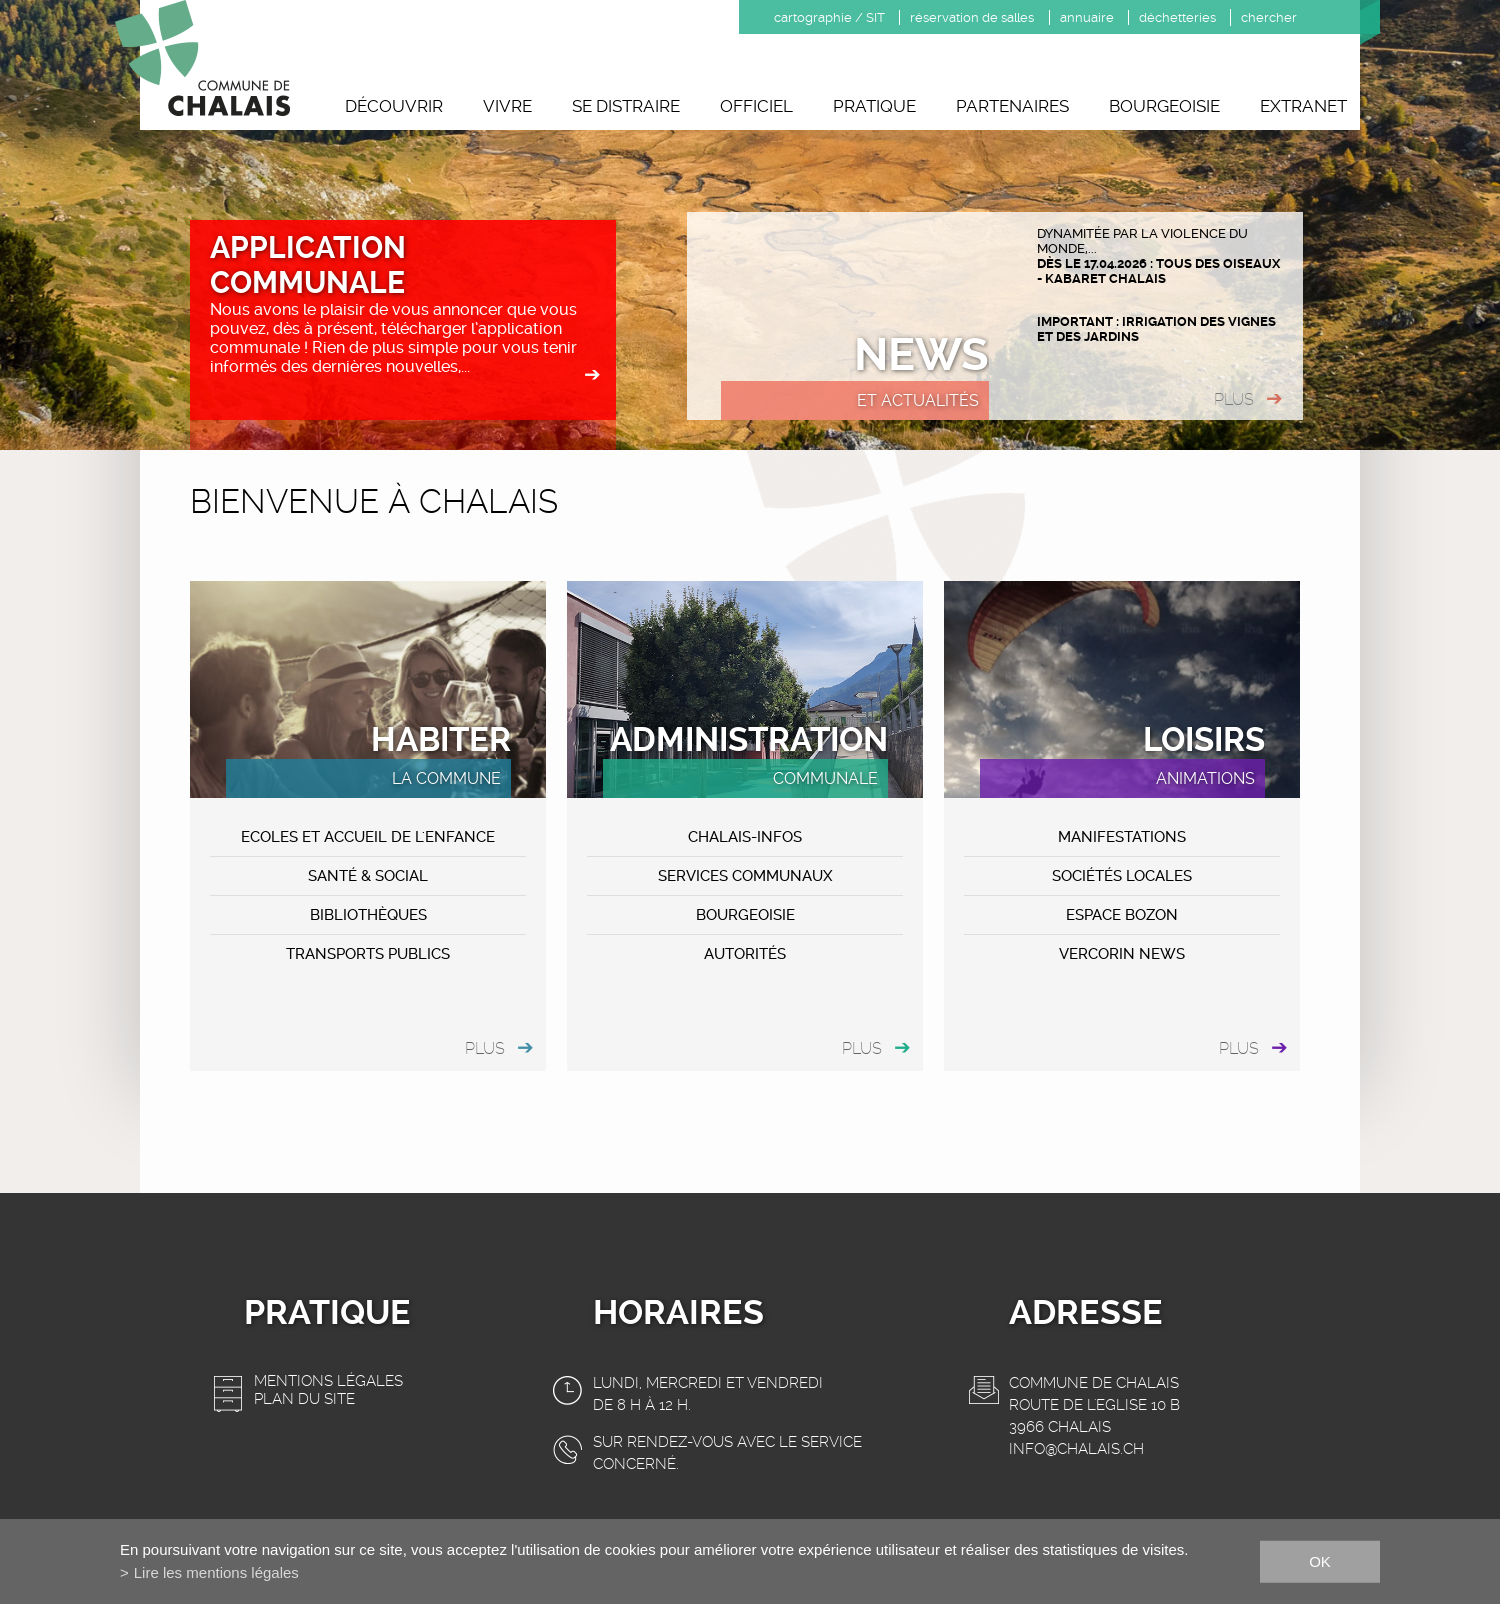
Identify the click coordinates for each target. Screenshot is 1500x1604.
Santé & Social (368, 876)
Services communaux (745, 876)
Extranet (1303, 106)
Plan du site (304, 1399)
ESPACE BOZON (1122, 915)
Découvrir (394, 106)
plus (1234, 399)
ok (1320, 1560)
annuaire (1087, 17)
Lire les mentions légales (216, 1572)
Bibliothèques (368, 915)
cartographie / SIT (829, 17)
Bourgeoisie (1164, 106)
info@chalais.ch (1076, 1449)
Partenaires (1012, 106)
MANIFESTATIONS (1122, 837)
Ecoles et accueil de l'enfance (368, 837)
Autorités (745, 954)
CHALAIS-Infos (745, 837)
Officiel (756, 106)
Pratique (874, 106)
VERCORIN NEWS (1122, 954)
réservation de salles (972, 17)
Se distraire (626, 106)
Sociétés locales (1122, 876)
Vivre (507, 106)
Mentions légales (328, 1381)
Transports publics (368, 954)
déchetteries (1177, 17)
